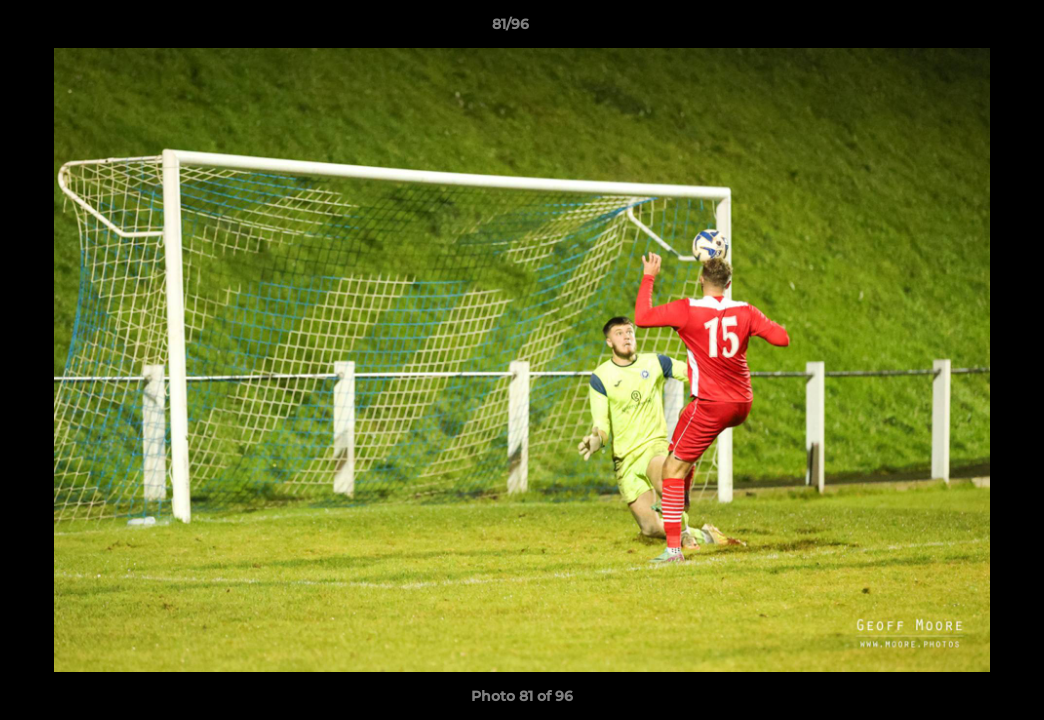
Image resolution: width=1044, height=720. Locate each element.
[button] (960, 29)
